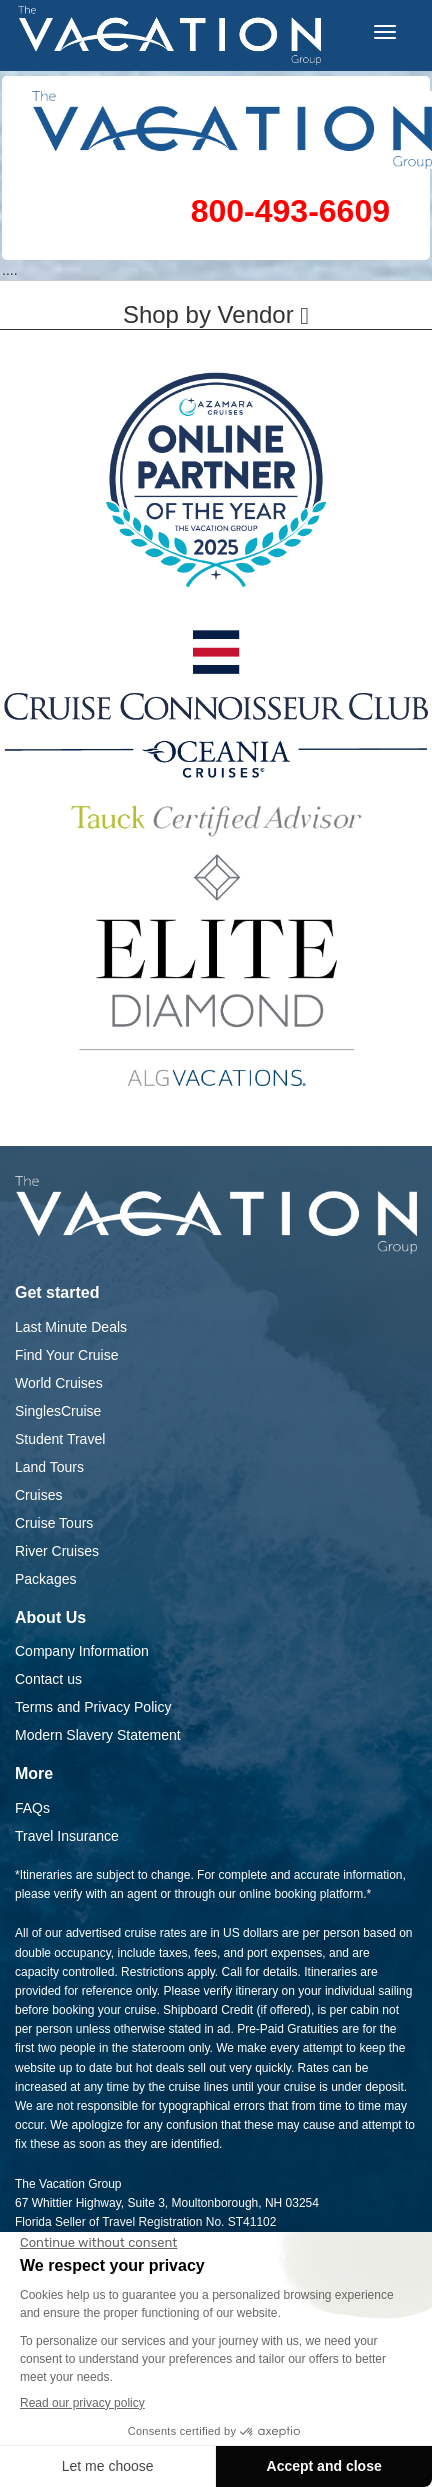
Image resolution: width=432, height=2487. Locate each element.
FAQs (32, 1808)
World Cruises (59, 1383)
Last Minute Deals (71, 1327)
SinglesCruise (58, 1411)
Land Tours (49, 1467)
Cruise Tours (54, 1523)
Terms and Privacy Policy (93, 1707)
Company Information (82, 1651)
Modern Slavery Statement (98, 1735)
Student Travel (60, 1439)
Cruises (38, 1495)
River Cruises (57, 1551)
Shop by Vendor (216, 314)
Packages (45, 1579)
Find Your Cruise (67, 1355)
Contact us (48, 1679)
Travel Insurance (67, 1836)
